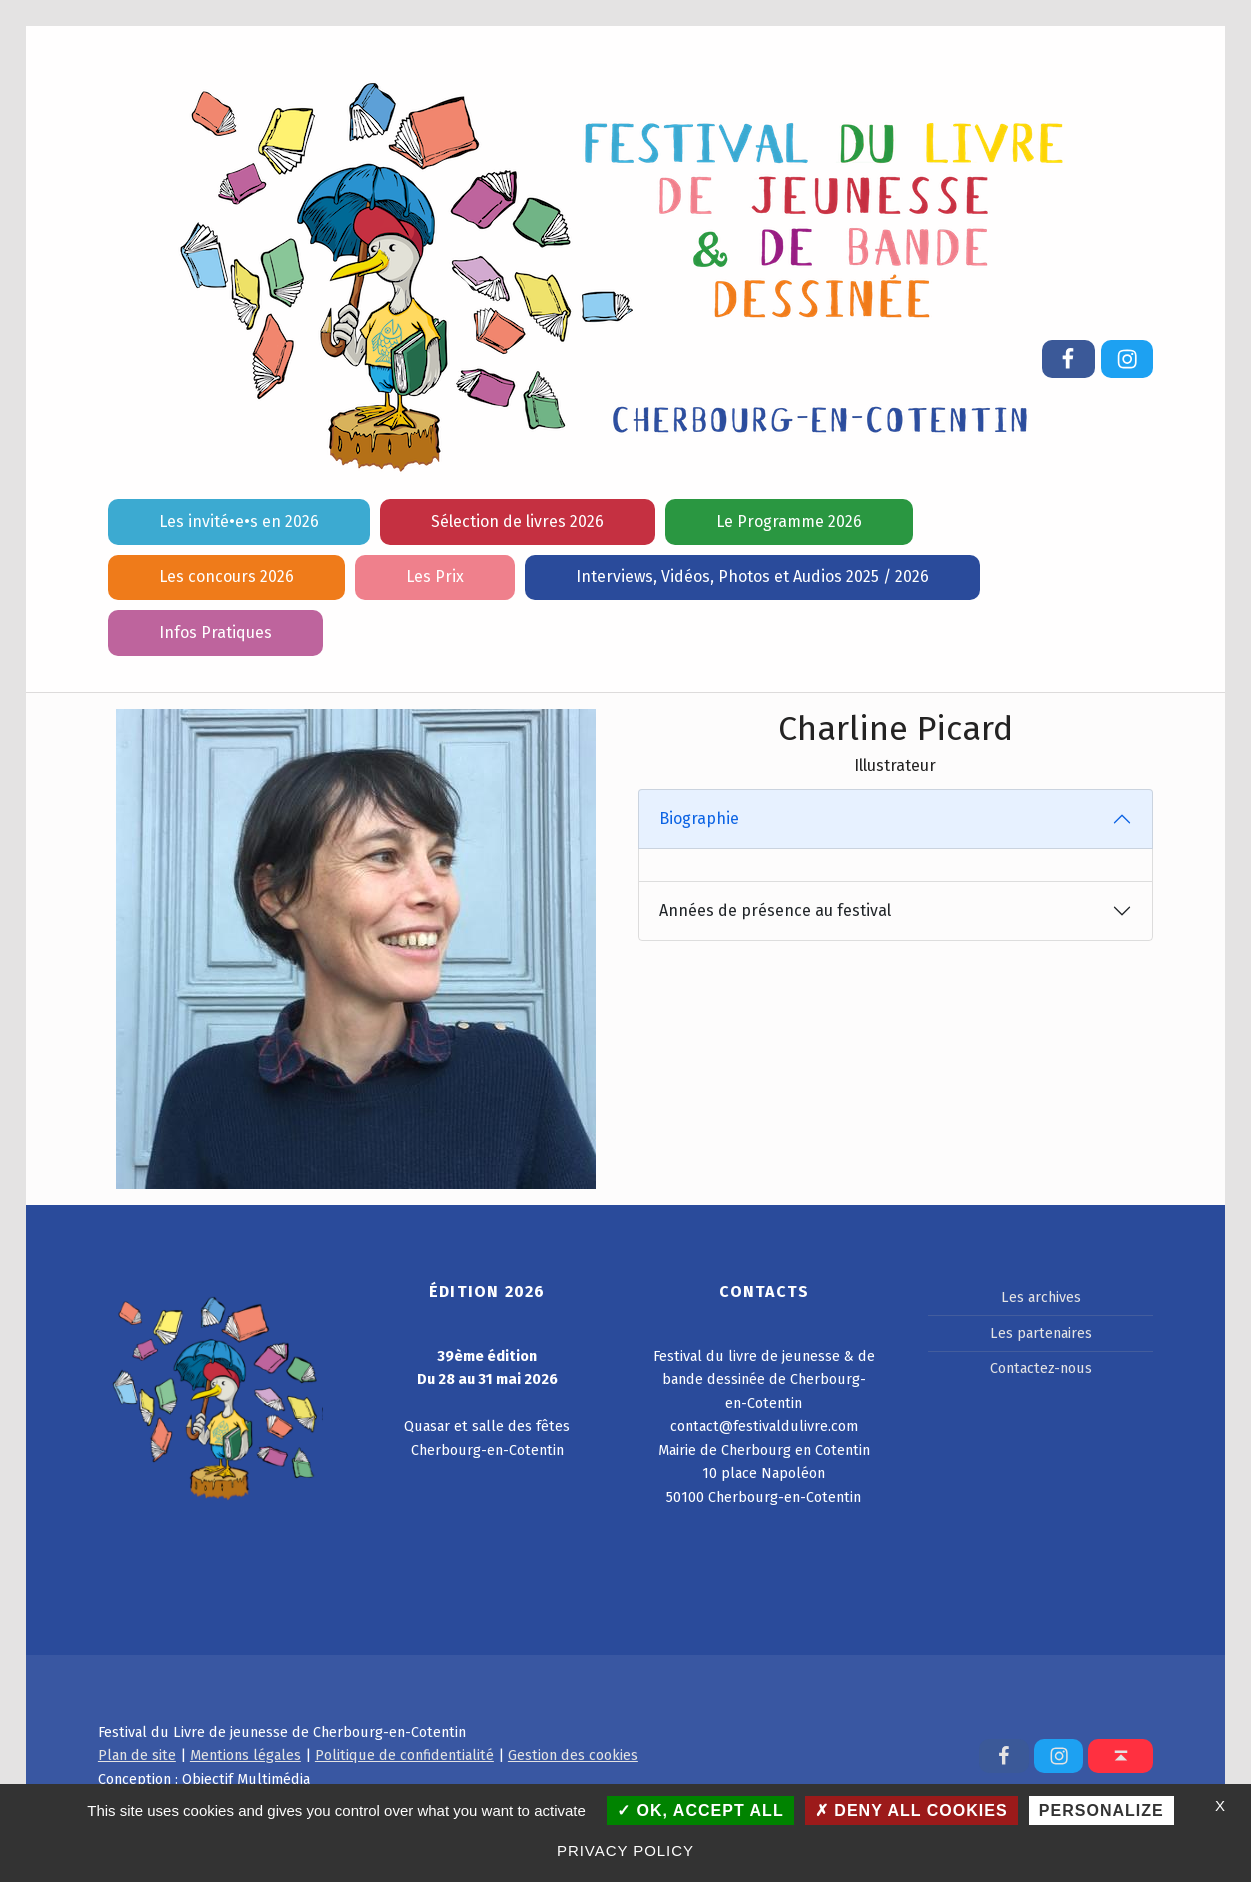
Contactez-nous (1041, 1368)
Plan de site (137, 1755)
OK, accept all (700, 1810)
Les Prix (435, 576)
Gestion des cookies (573, 1755)
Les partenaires (1041, 1333)
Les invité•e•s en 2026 (239, 521)
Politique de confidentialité (404, 1755)
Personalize (1101, 1810)
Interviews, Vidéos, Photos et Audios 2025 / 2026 (752, 576)
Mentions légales (245, 1755)
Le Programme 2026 (789, 521)
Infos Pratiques (215, 632)
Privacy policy (625, 1850)
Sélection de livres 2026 (517, 521)
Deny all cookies (911, 1810)
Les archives (1041, 1297)
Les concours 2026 (226, 576)
